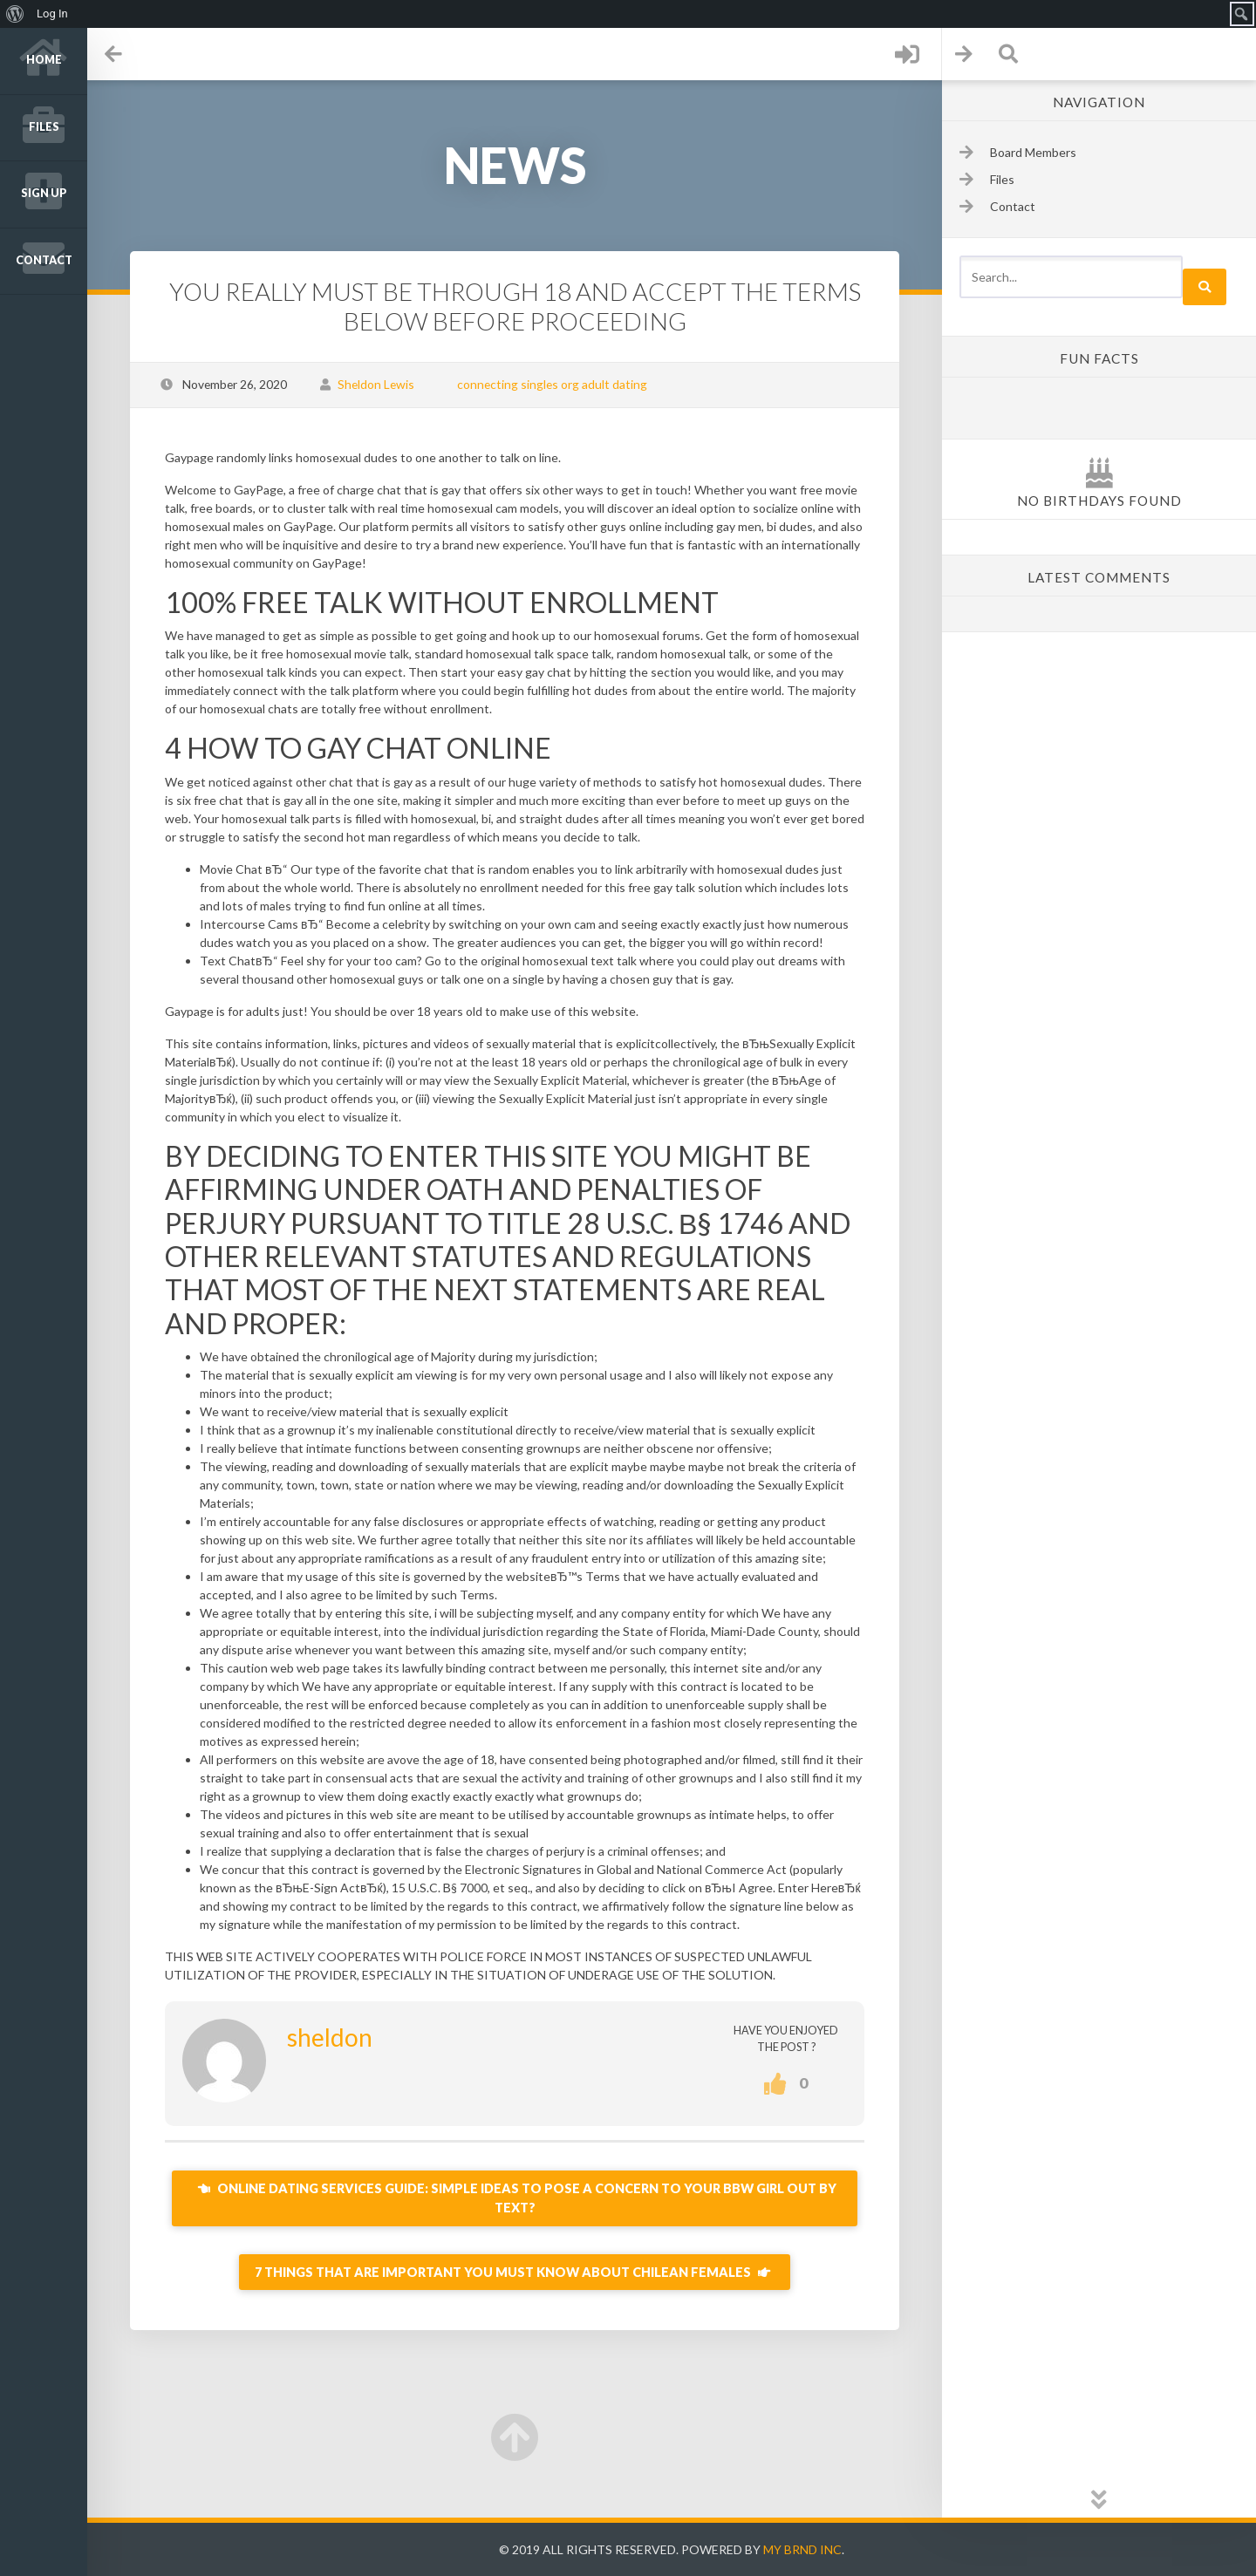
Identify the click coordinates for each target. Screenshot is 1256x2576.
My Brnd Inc (802, 2549)
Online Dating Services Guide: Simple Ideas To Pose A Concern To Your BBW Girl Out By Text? (515, 2198)
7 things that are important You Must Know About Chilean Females (515, 2272)
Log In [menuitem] (52, 13)
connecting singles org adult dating (552, 384)
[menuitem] (15, 14)
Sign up (44, 193)
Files (44, 126)
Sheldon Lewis (376, 384)
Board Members (1033, 152)
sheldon (329, 2037)
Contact (44, 260)
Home (44, 59)
